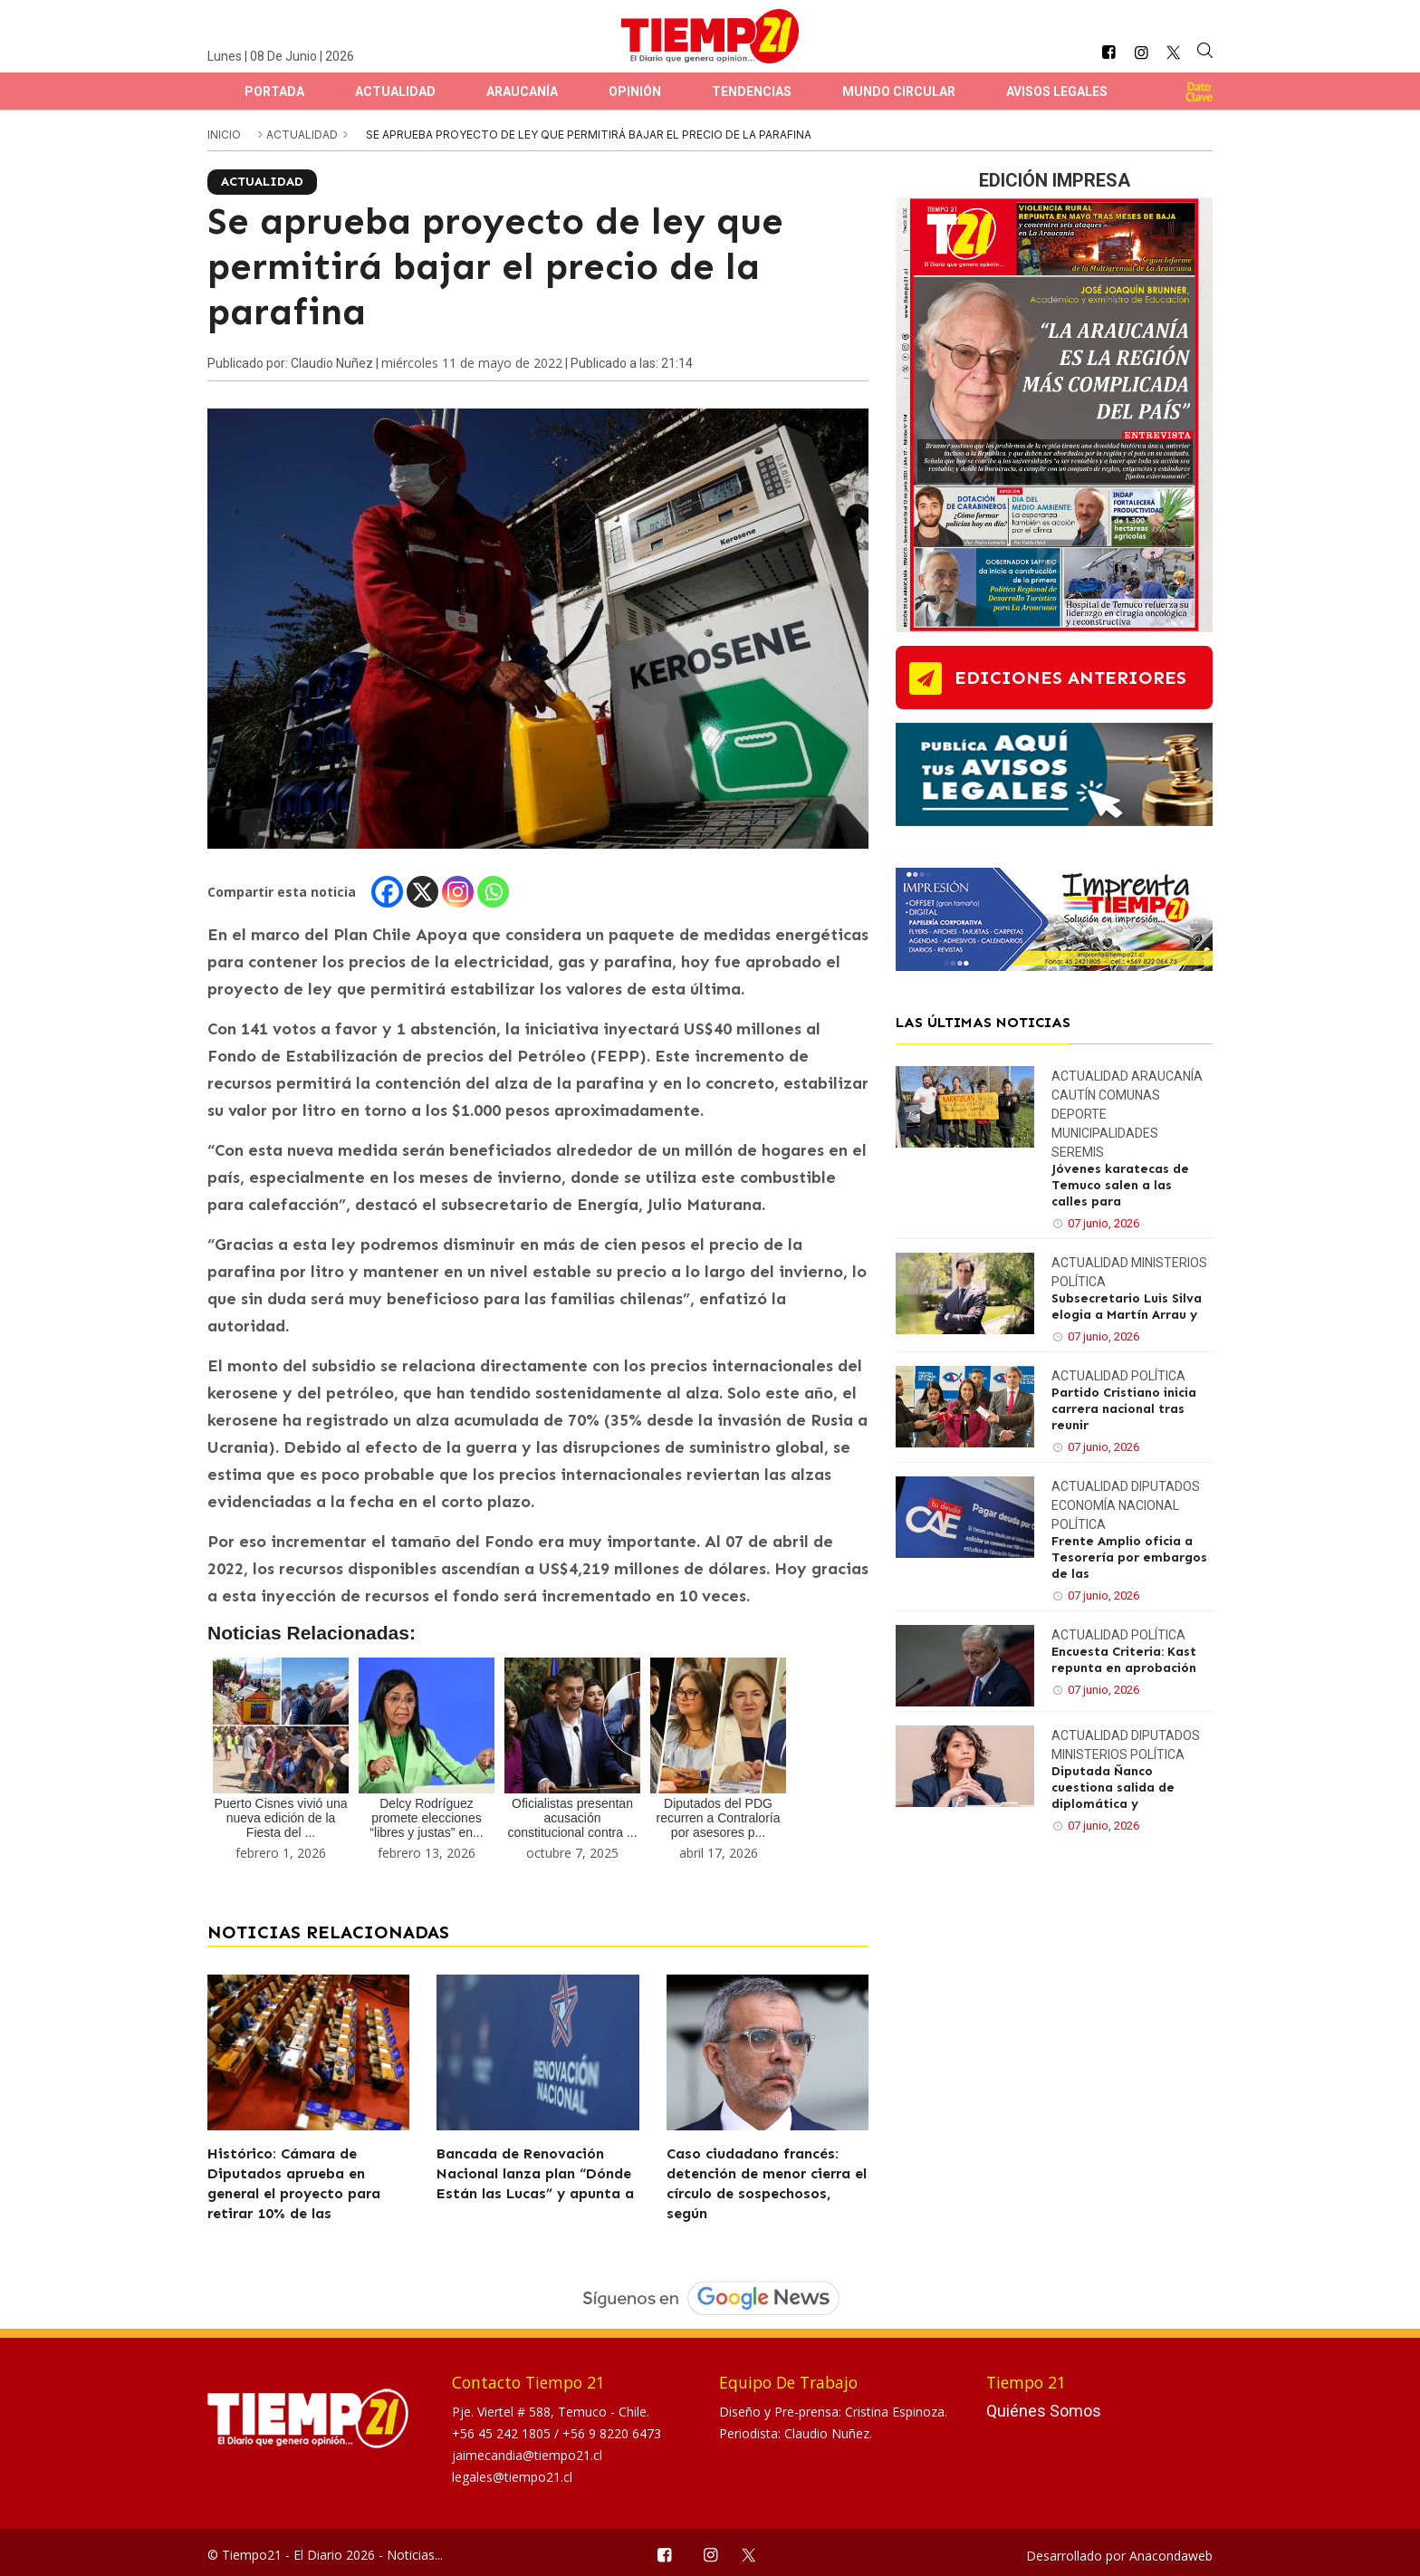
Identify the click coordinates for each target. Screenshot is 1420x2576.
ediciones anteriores (1070, 677)
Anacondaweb (1171, 2555)
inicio (224, 134)
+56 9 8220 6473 (611, 2433)
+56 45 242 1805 (503, 2433)
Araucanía (522, 91)
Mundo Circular (898, 91)
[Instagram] (458, 892)
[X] (422, 892)
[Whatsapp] (493, 892)
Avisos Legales (1057, 91)
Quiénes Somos (1043, 2410)
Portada (274, 91)
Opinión (635, 91)
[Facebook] (387, 892)
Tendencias (752, 91)
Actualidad (395, 91)
